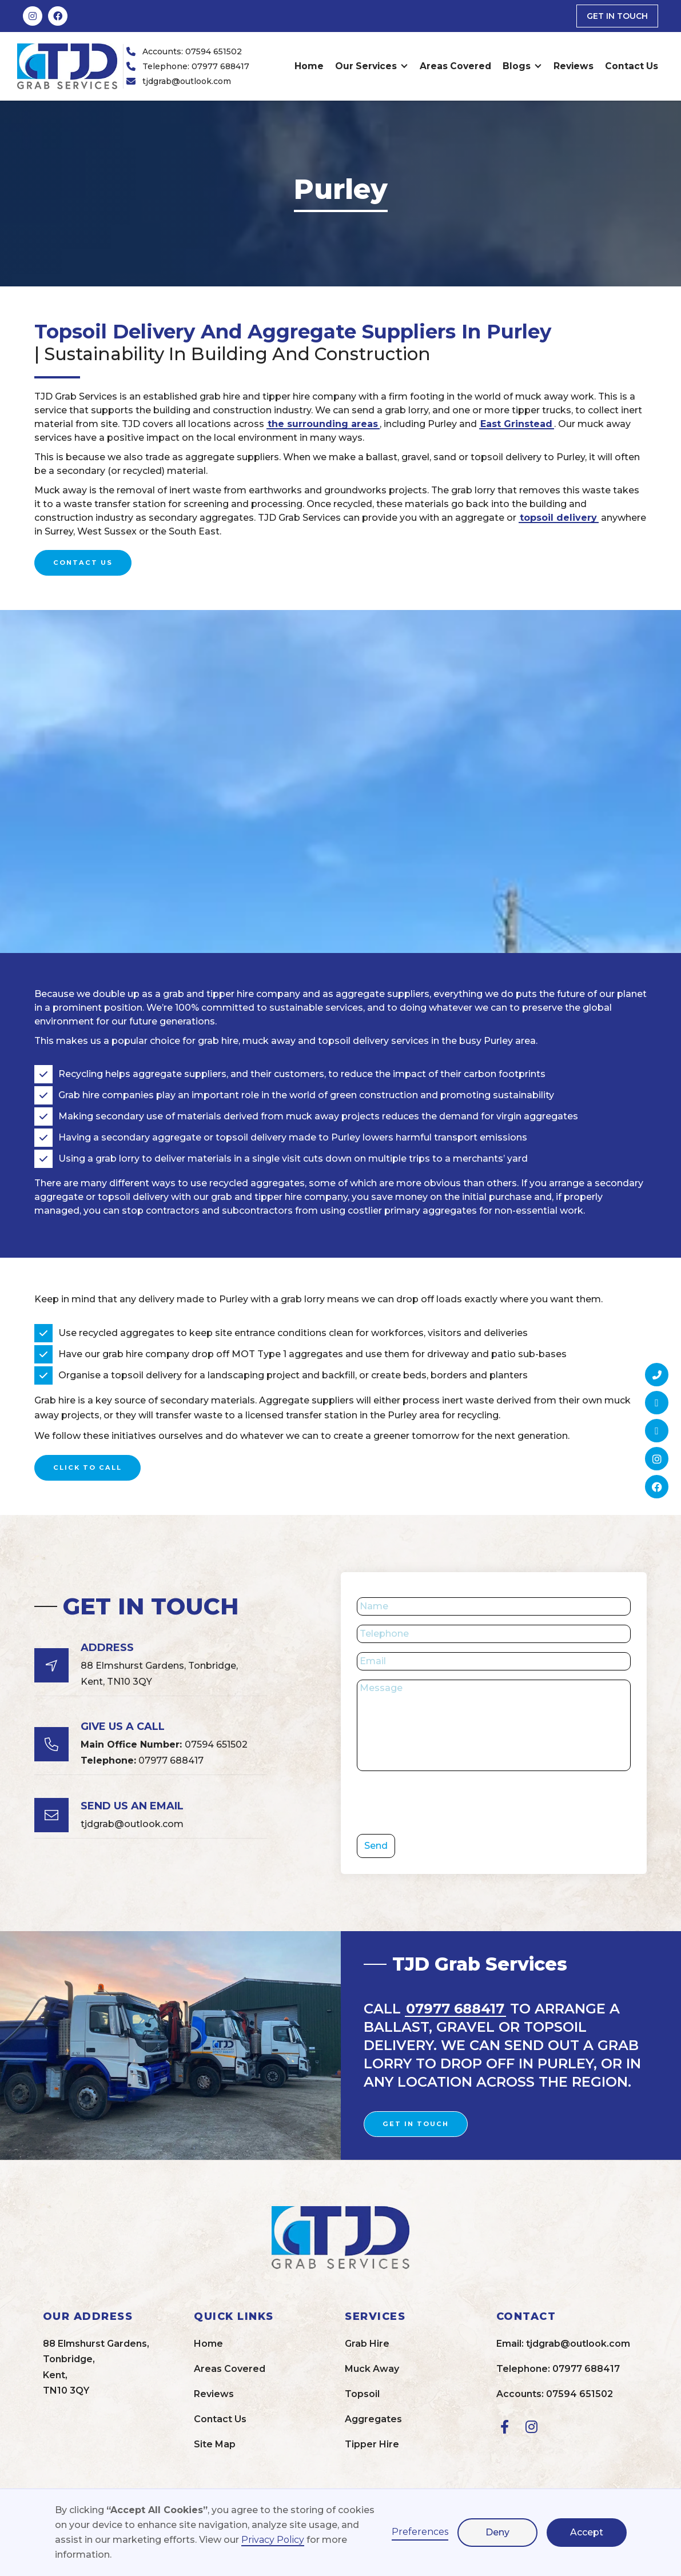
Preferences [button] (420, 2531)
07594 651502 (164, 1744)
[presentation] (444, 1802)
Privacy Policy (272, 2539)
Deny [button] (497, 2532)
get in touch (617, 16)
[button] (371, 66)
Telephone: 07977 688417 (195, 66)
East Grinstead (516, 423)
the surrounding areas (323, 423)
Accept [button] (586, 2532)
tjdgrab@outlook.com (186, 81)
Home (309, 66)
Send (376, 1845)
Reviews (573, 66)
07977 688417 (142, 1760)
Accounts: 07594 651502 (192, 51)
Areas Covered (455, 66)
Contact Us (631, 66)
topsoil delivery (558, 517)
